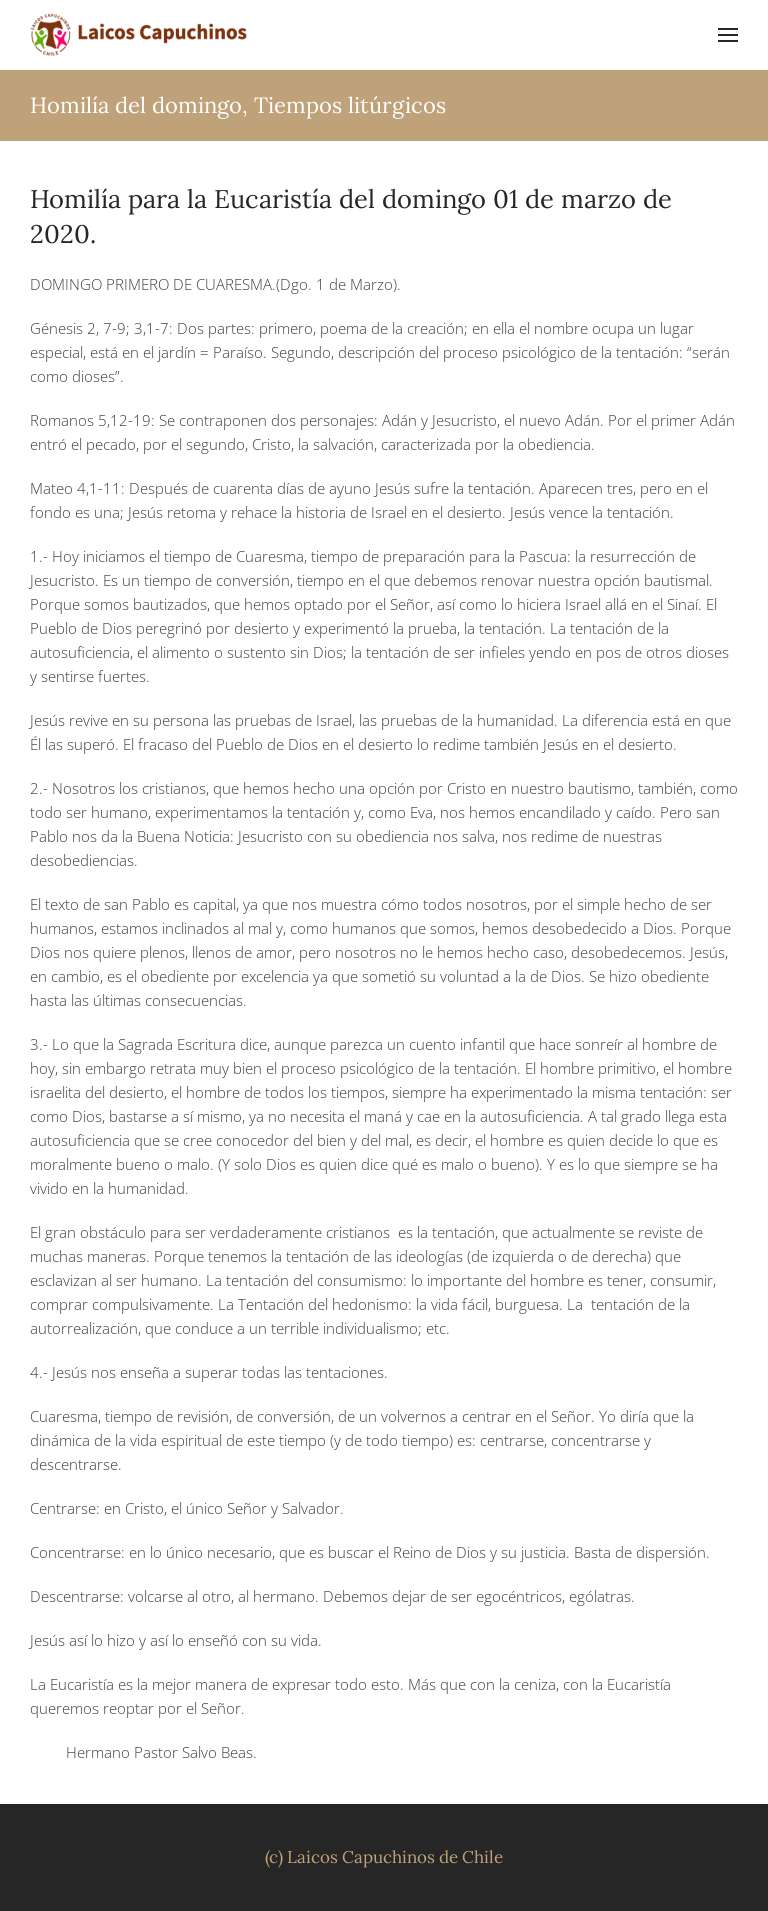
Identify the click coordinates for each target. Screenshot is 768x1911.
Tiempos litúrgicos (350, 105)
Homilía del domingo (136, 105)
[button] (728, 35)
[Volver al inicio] (140, 35)
